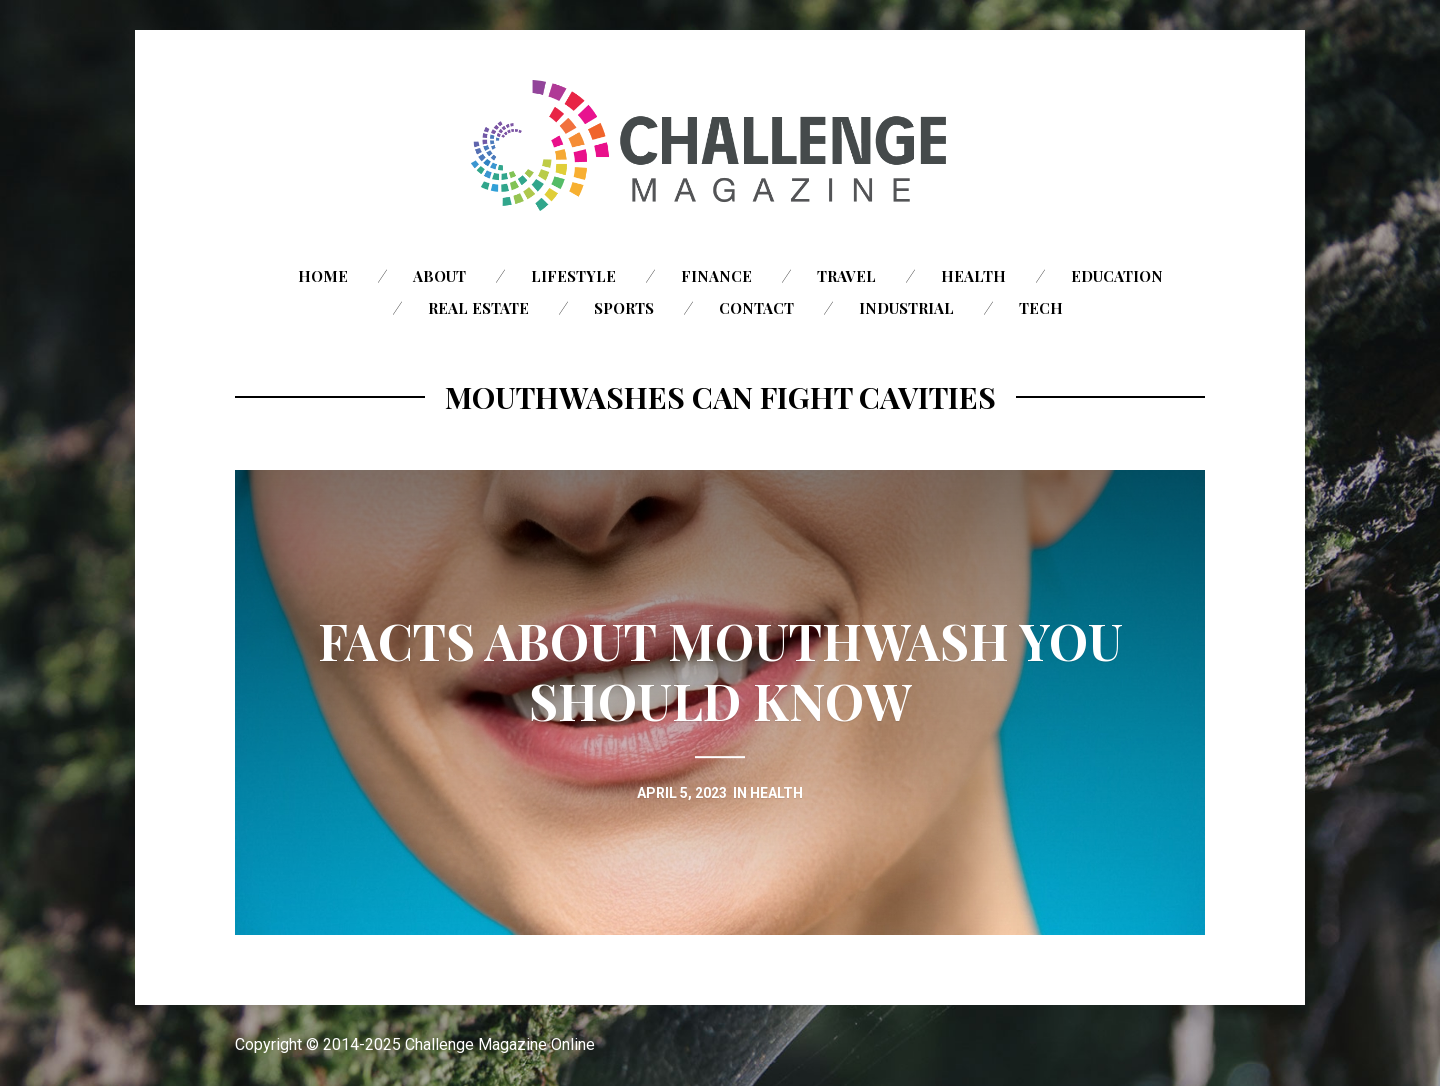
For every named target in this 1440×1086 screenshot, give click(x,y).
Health (973, 276)
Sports (624, 308)
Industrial (906, 308)
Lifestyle (573, 276)
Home (323, 276)
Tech (1041, 308)
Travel (846, 276)
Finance (716, 276)
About (439, 276)
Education (1117, 276)
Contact (756, 308)
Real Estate (478, 308)
